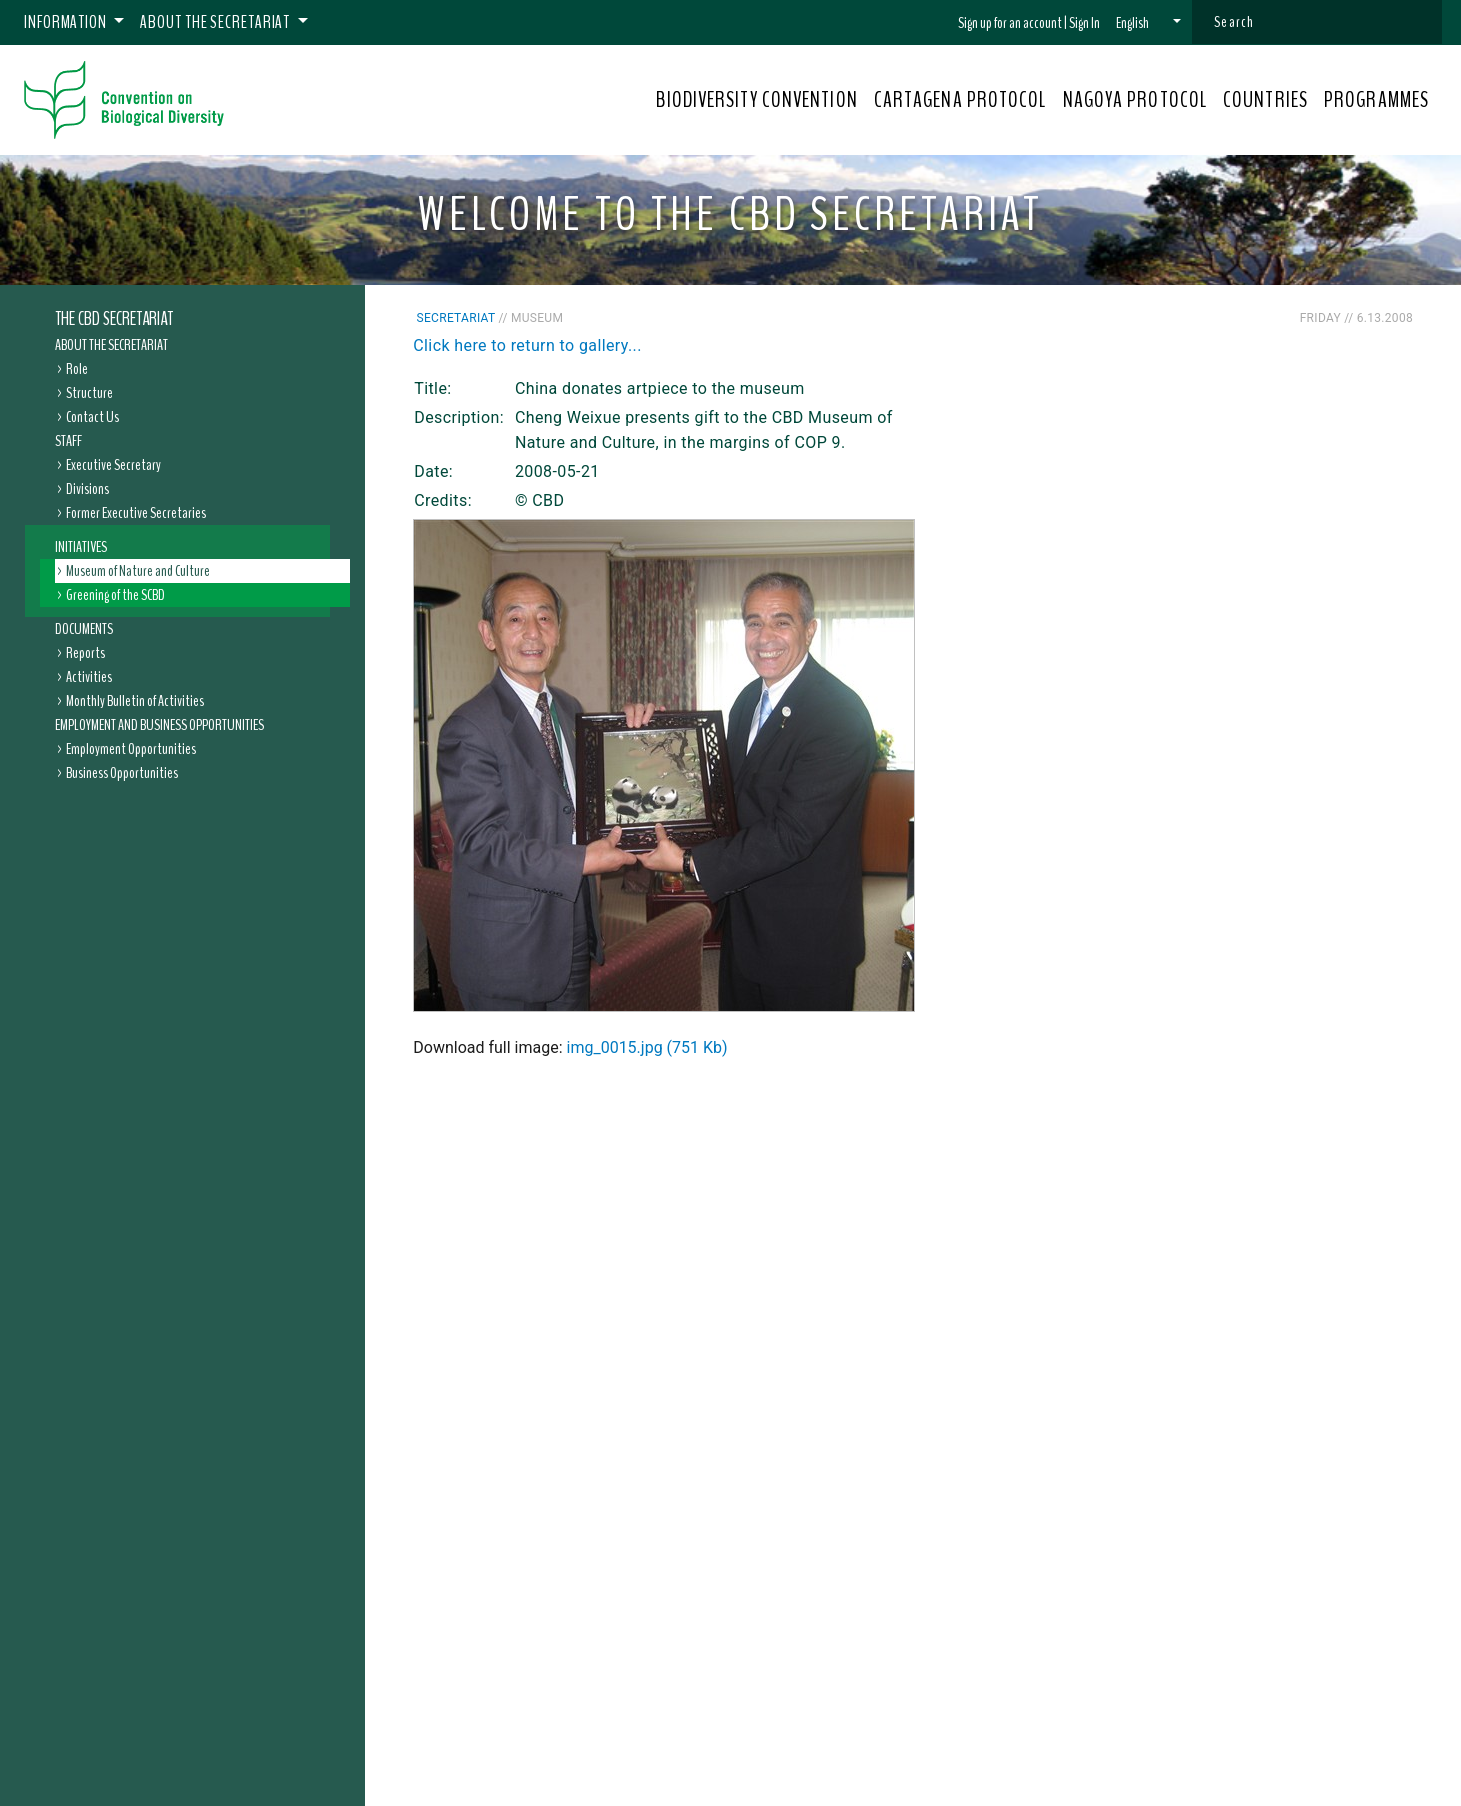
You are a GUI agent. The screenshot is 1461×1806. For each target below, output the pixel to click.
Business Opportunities (122, 773)
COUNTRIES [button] (1265, 100)
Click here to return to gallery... (527, 345)
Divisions (87, 489)
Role (77, 369)
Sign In (1084, 23)
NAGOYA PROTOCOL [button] (1135, 100)
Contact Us (92, 417)
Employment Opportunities (131, 749)
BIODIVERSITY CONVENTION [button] (756, 100)
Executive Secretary (113, 465)
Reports (85, 653)
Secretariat (456, 318)
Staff (68, 441)
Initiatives (81, 547)
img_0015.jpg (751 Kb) (647, 1047)
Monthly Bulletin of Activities (135, 701)
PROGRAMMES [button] (1376, 100)
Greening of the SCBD (115, 595)
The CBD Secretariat (114, 319)
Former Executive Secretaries (136, 513)
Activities (89, 677)
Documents (84, 629)
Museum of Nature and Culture (138, 571)
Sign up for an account (1010, 23)
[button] (1148, 23)
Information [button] (67, 22)
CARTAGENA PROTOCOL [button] (960, 100)
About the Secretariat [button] (216, 22)
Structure (89, 393)
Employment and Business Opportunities (159, 725)
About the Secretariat (111, 345)
